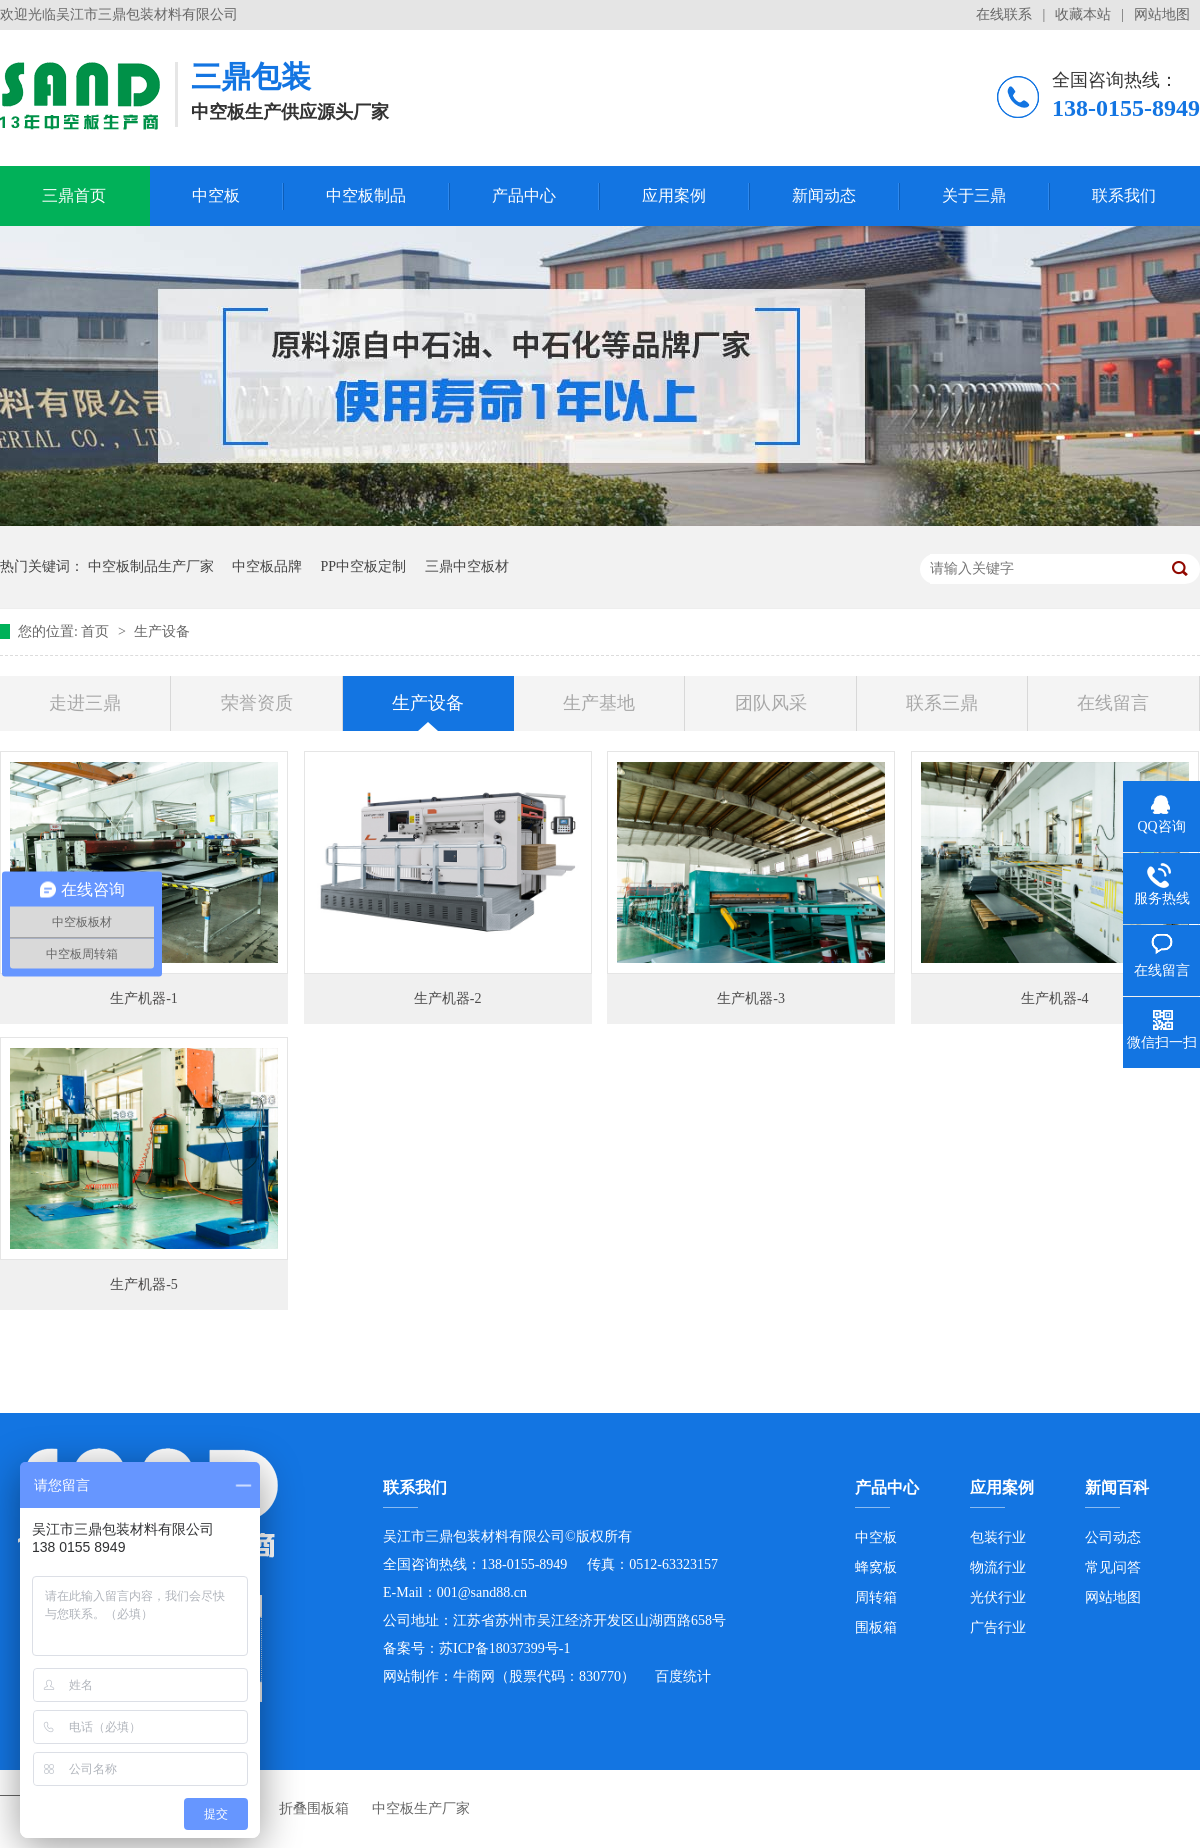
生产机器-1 (144, 998)
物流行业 (998, 1567)
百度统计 (683, 1676)
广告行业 (998, 1627)
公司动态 (1113, 1537)
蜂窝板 (876, 1567)
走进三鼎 (85, 703)
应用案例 (674, 195)
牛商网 (474, 1676)
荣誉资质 (257, 703)
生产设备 (162, 631)
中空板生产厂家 (421, 1808)
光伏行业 (998, 1597)
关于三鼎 (974, 195)
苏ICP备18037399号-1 (504, 1648)
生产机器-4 (1055, 998)
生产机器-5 (144, 1284)
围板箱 (876, 1627)
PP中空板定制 (364, 566)
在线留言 (1113, 703)
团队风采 (771, 703)
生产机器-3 (751, 998)
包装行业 (998, 1537)
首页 (97, 631)
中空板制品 (366, 195)
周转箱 (876, 1597)
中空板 (216, 195)
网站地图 (1162, 14)
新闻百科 (1117, 1487)
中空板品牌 (267, 566)
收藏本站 (1083, 14)
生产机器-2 (448, 998)
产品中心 (524, 195)
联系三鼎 (942, 703)
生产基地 (599, 703)
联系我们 (1124, 195)
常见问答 (1113, 1567)
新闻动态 (824, 195)
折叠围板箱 (314, 1808)
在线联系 (1004, 14)
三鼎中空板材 (467, 566)
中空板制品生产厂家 (151, 566)
